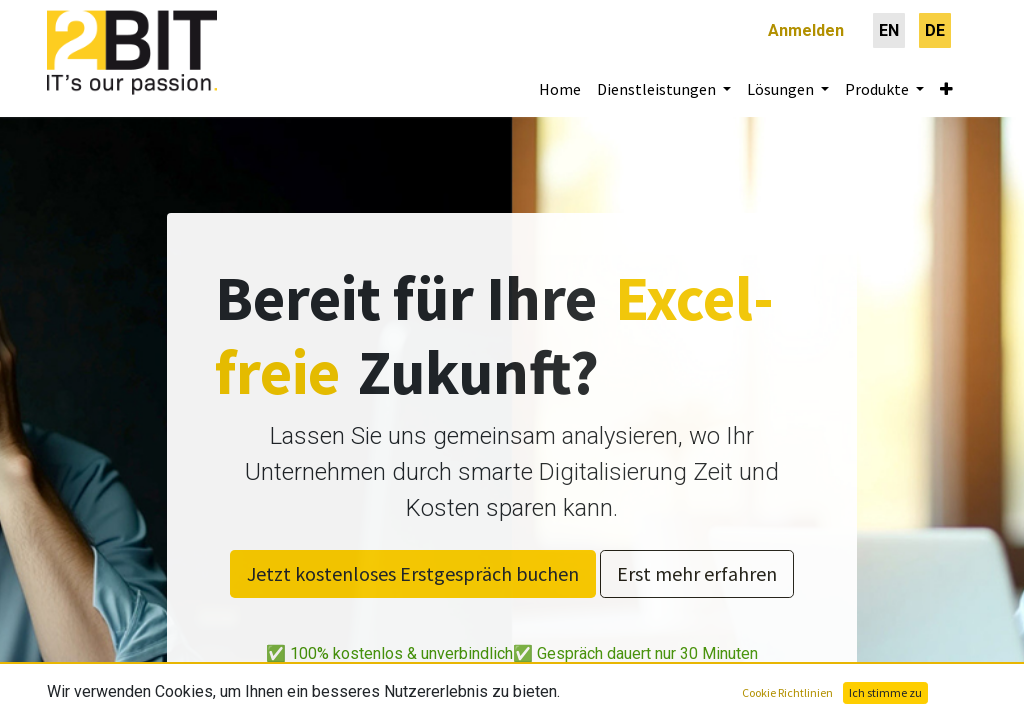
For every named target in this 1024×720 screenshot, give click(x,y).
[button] (946, 89)
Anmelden (806, 30)
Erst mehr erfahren (697, 573)
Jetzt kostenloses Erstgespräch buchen (413, 573)
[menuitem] (889, 30)
